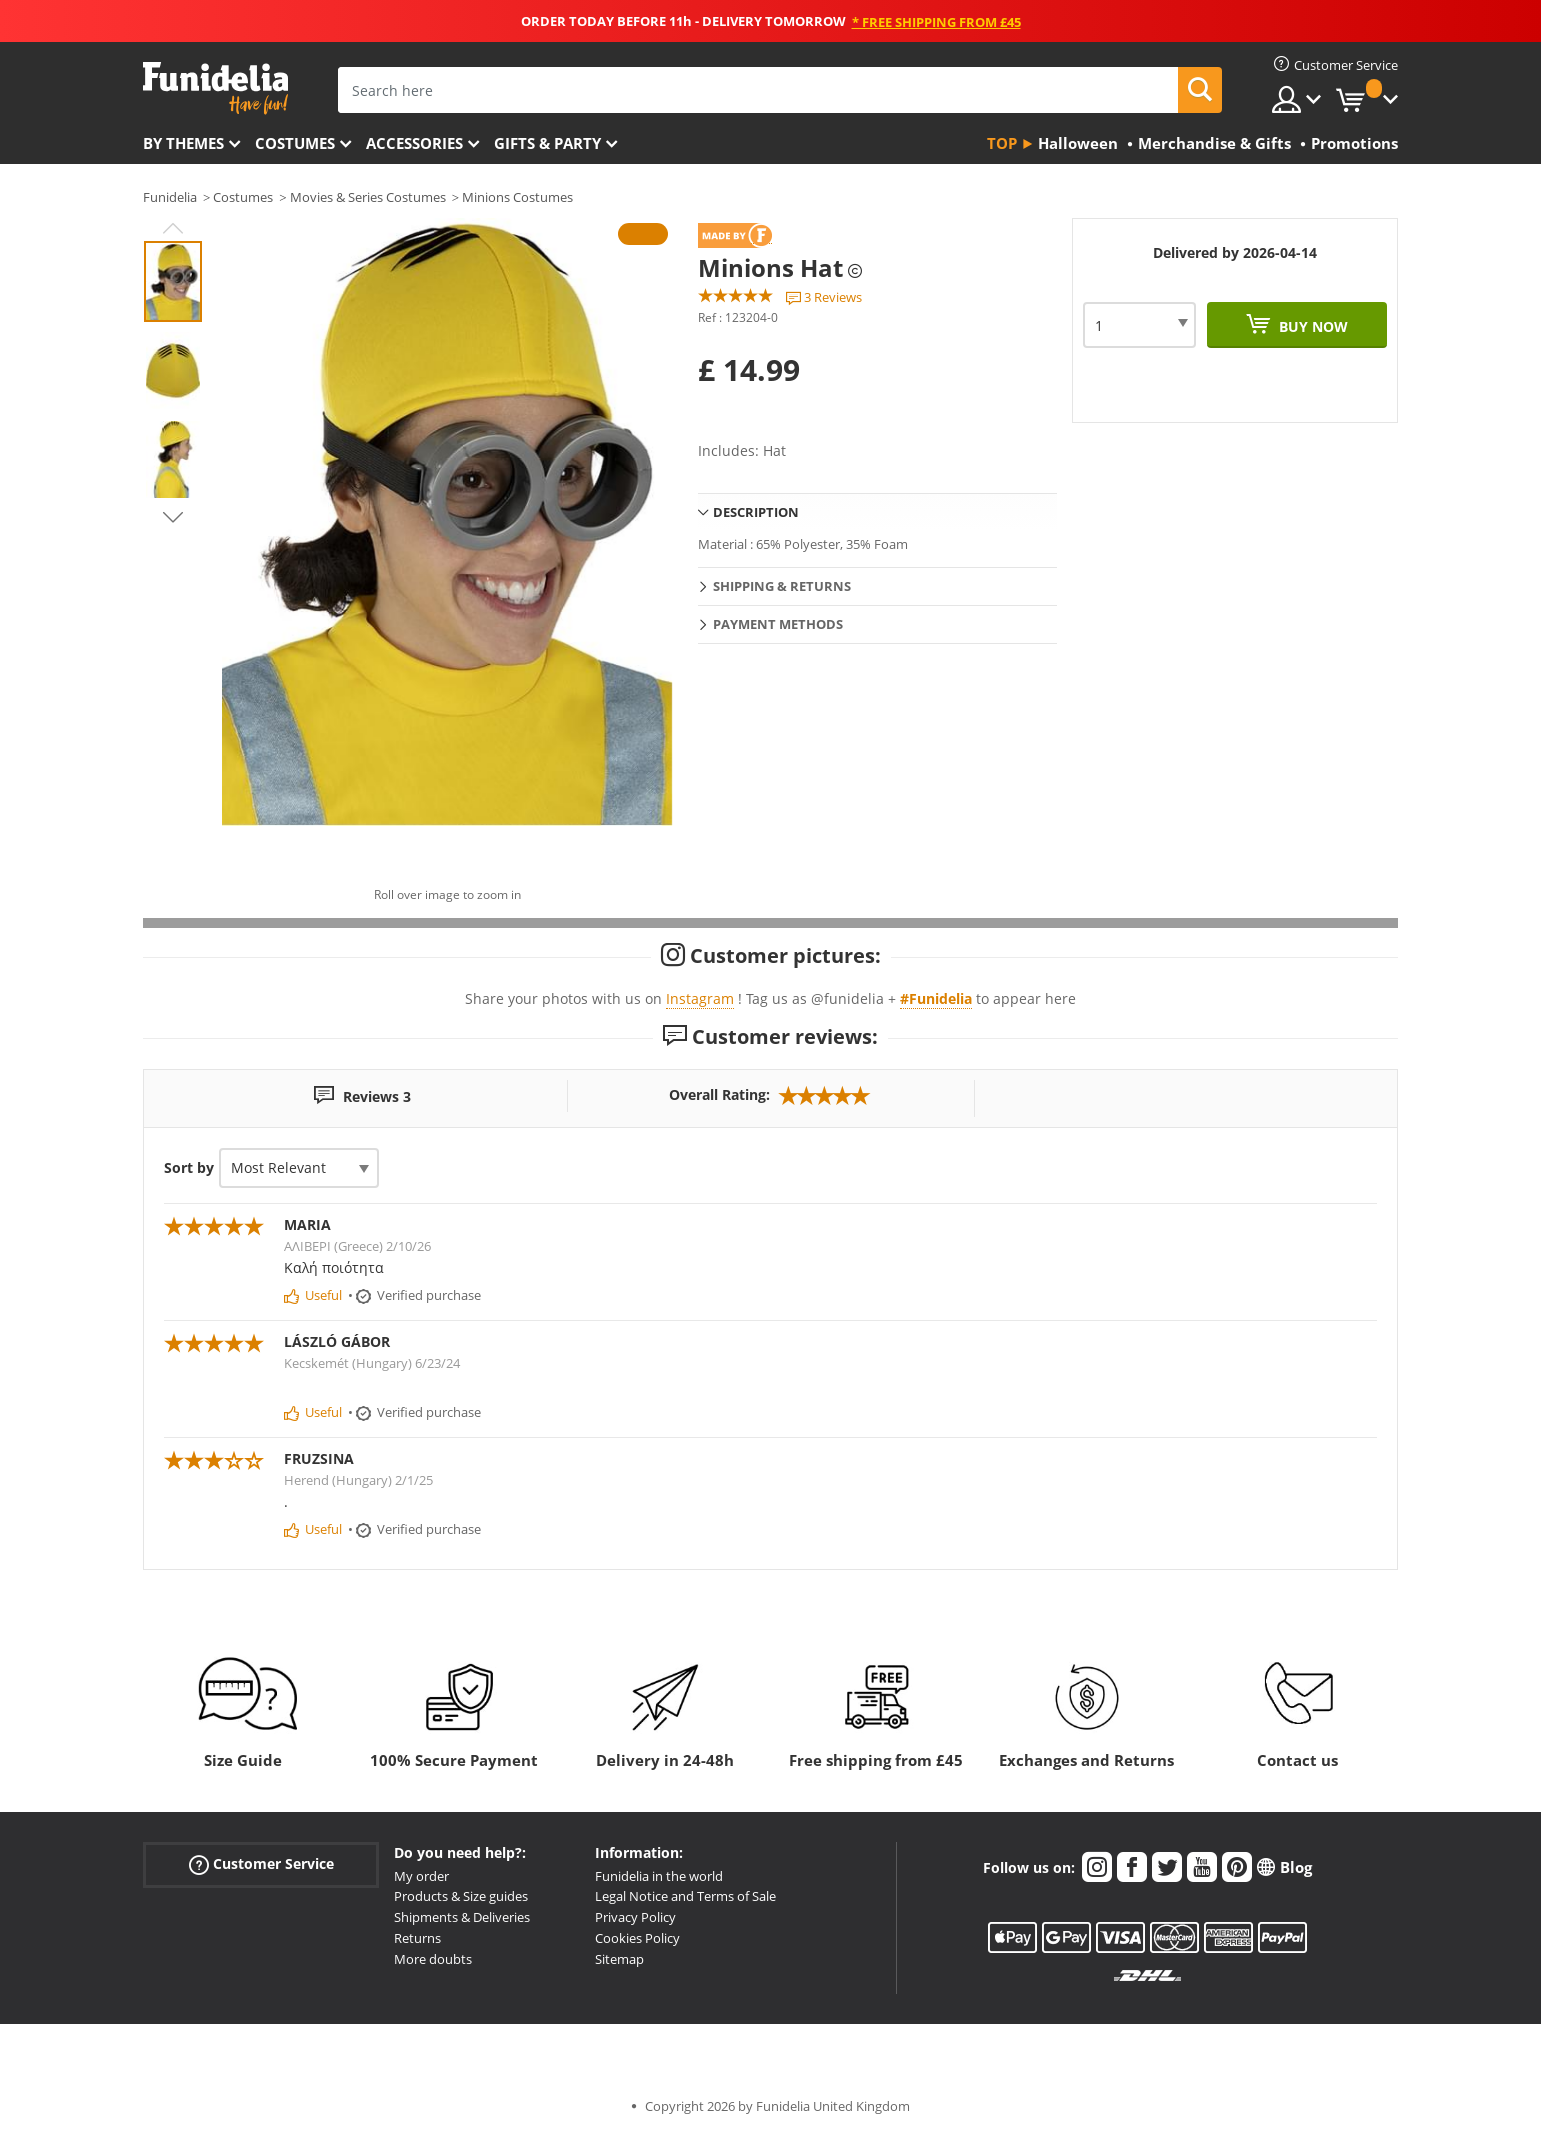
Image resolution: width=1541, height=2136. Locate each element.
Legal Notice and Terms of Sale (685, 1896)
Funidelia (170, 197)
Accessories (414, 143)
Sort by (189, 1167)
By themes (183, 143)
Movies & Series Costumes (368, 197)
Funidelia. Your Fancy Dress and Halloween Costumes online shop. (215, 88)
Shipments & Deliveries (462, 1917)
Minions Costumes (517, 197)
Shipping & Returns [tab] (782, 586)
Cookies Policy (637, 1938)
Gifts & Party (547, 143)
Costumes (295, 143)
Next (173, 517)
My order (421, 1876)
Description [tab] (756, 512)
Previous (173, 228)
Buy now (1311, 326)
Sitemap (619, 1959)
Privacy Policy (635, 1917)
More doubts (433, 1959)
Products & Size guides (461, 1896)
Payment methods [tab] (778, 624)
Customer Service (261, 1863)
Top (1002, 143)
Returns (417, 1938)
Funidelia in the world (659, 1876)
